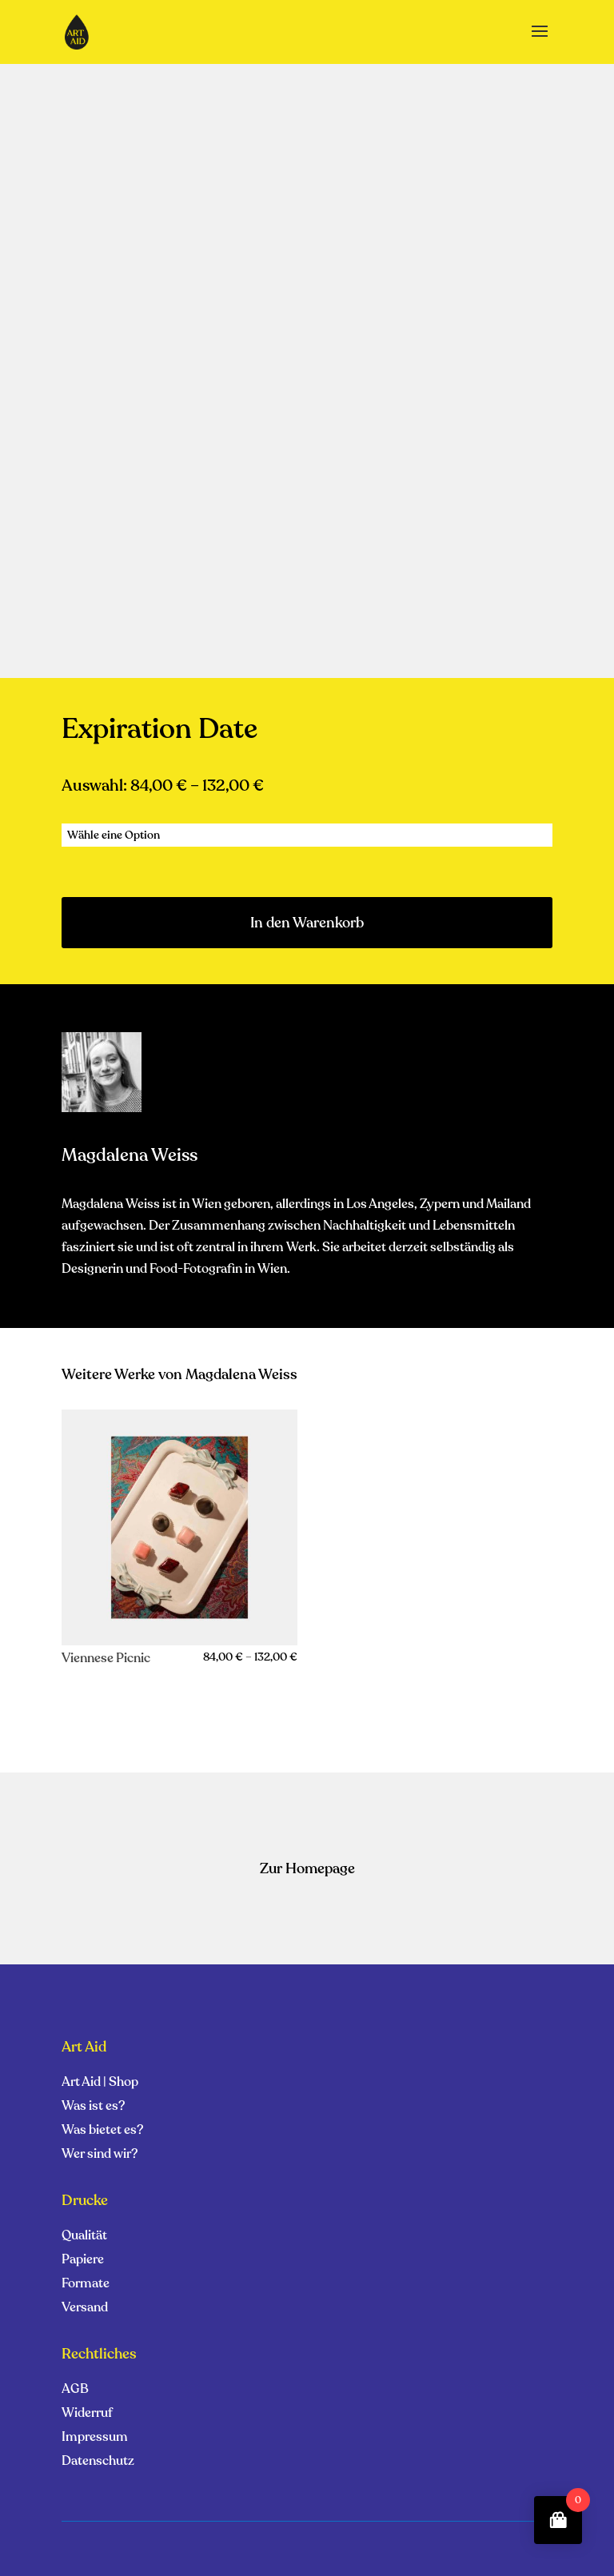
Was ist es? (93, 2107)
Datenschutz (98, 2462)
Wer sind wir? (100, 2155)
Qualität (84, 2237)
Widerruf (87, 2414)
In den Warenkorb (307, 922)
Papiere (83, 2261)
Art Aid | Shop (100, 2083)
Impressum (95, 2438)
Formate (86, 2285)
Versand (85, 2309)
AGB (75, 2390)
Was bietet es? (102, 2131)
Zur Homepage (307, 1868)
